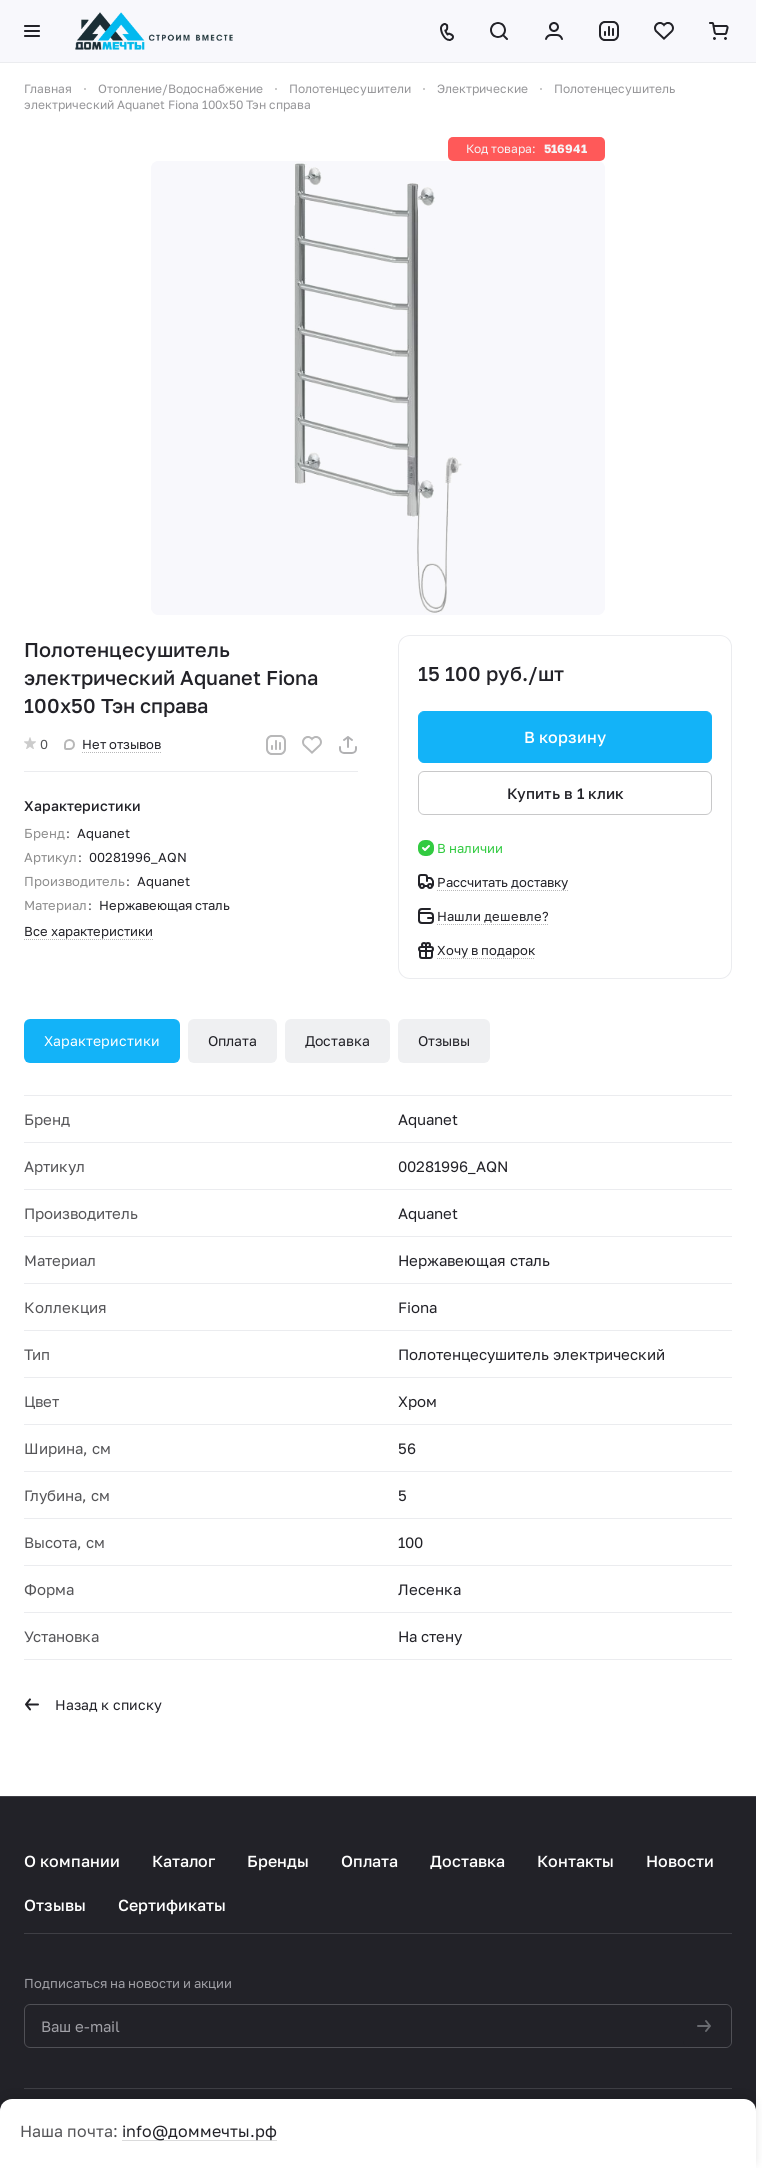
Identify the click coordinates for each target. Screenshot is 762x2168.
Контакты (575, 1861)
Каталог (183, 1861)
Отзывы (444, 1040)
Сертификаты (172, 1905)
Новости (680, 1861)
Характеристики (102, 1040)
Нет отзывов (112, 744)
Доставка (337, 1040)
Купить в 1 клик (565, 793)
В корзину (565, 737)
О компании (72, 1861)
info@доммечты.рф (199, 2131)
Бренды (278, 1861)
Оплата (232, 1040)
